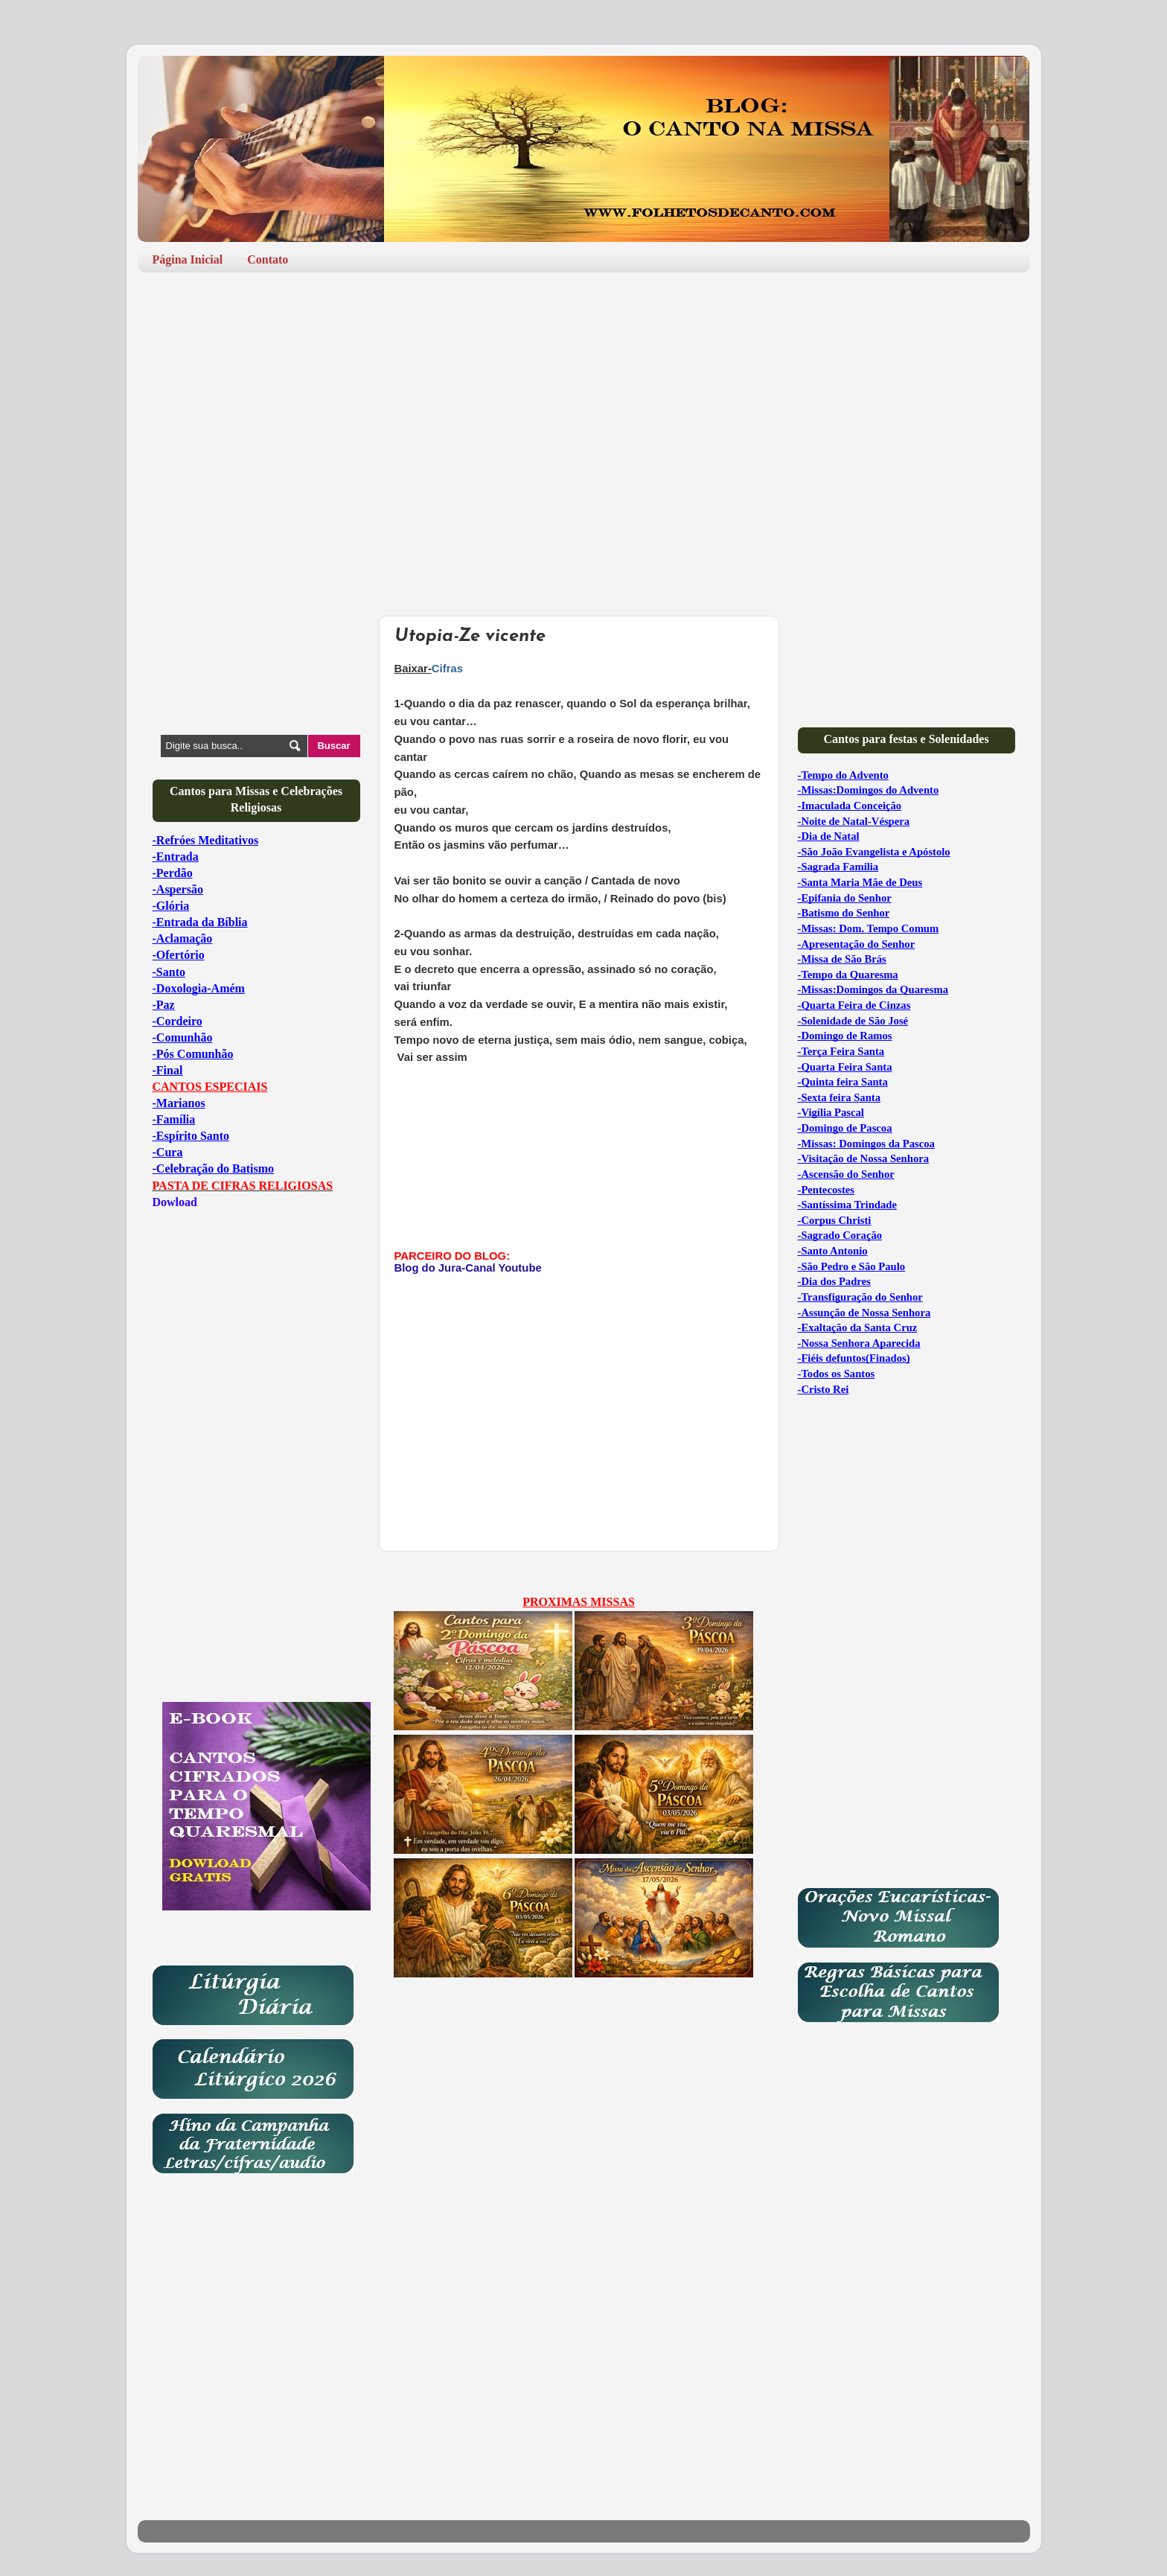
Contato (267, 259)
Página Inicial (188, 259)
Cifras (447, 669)
